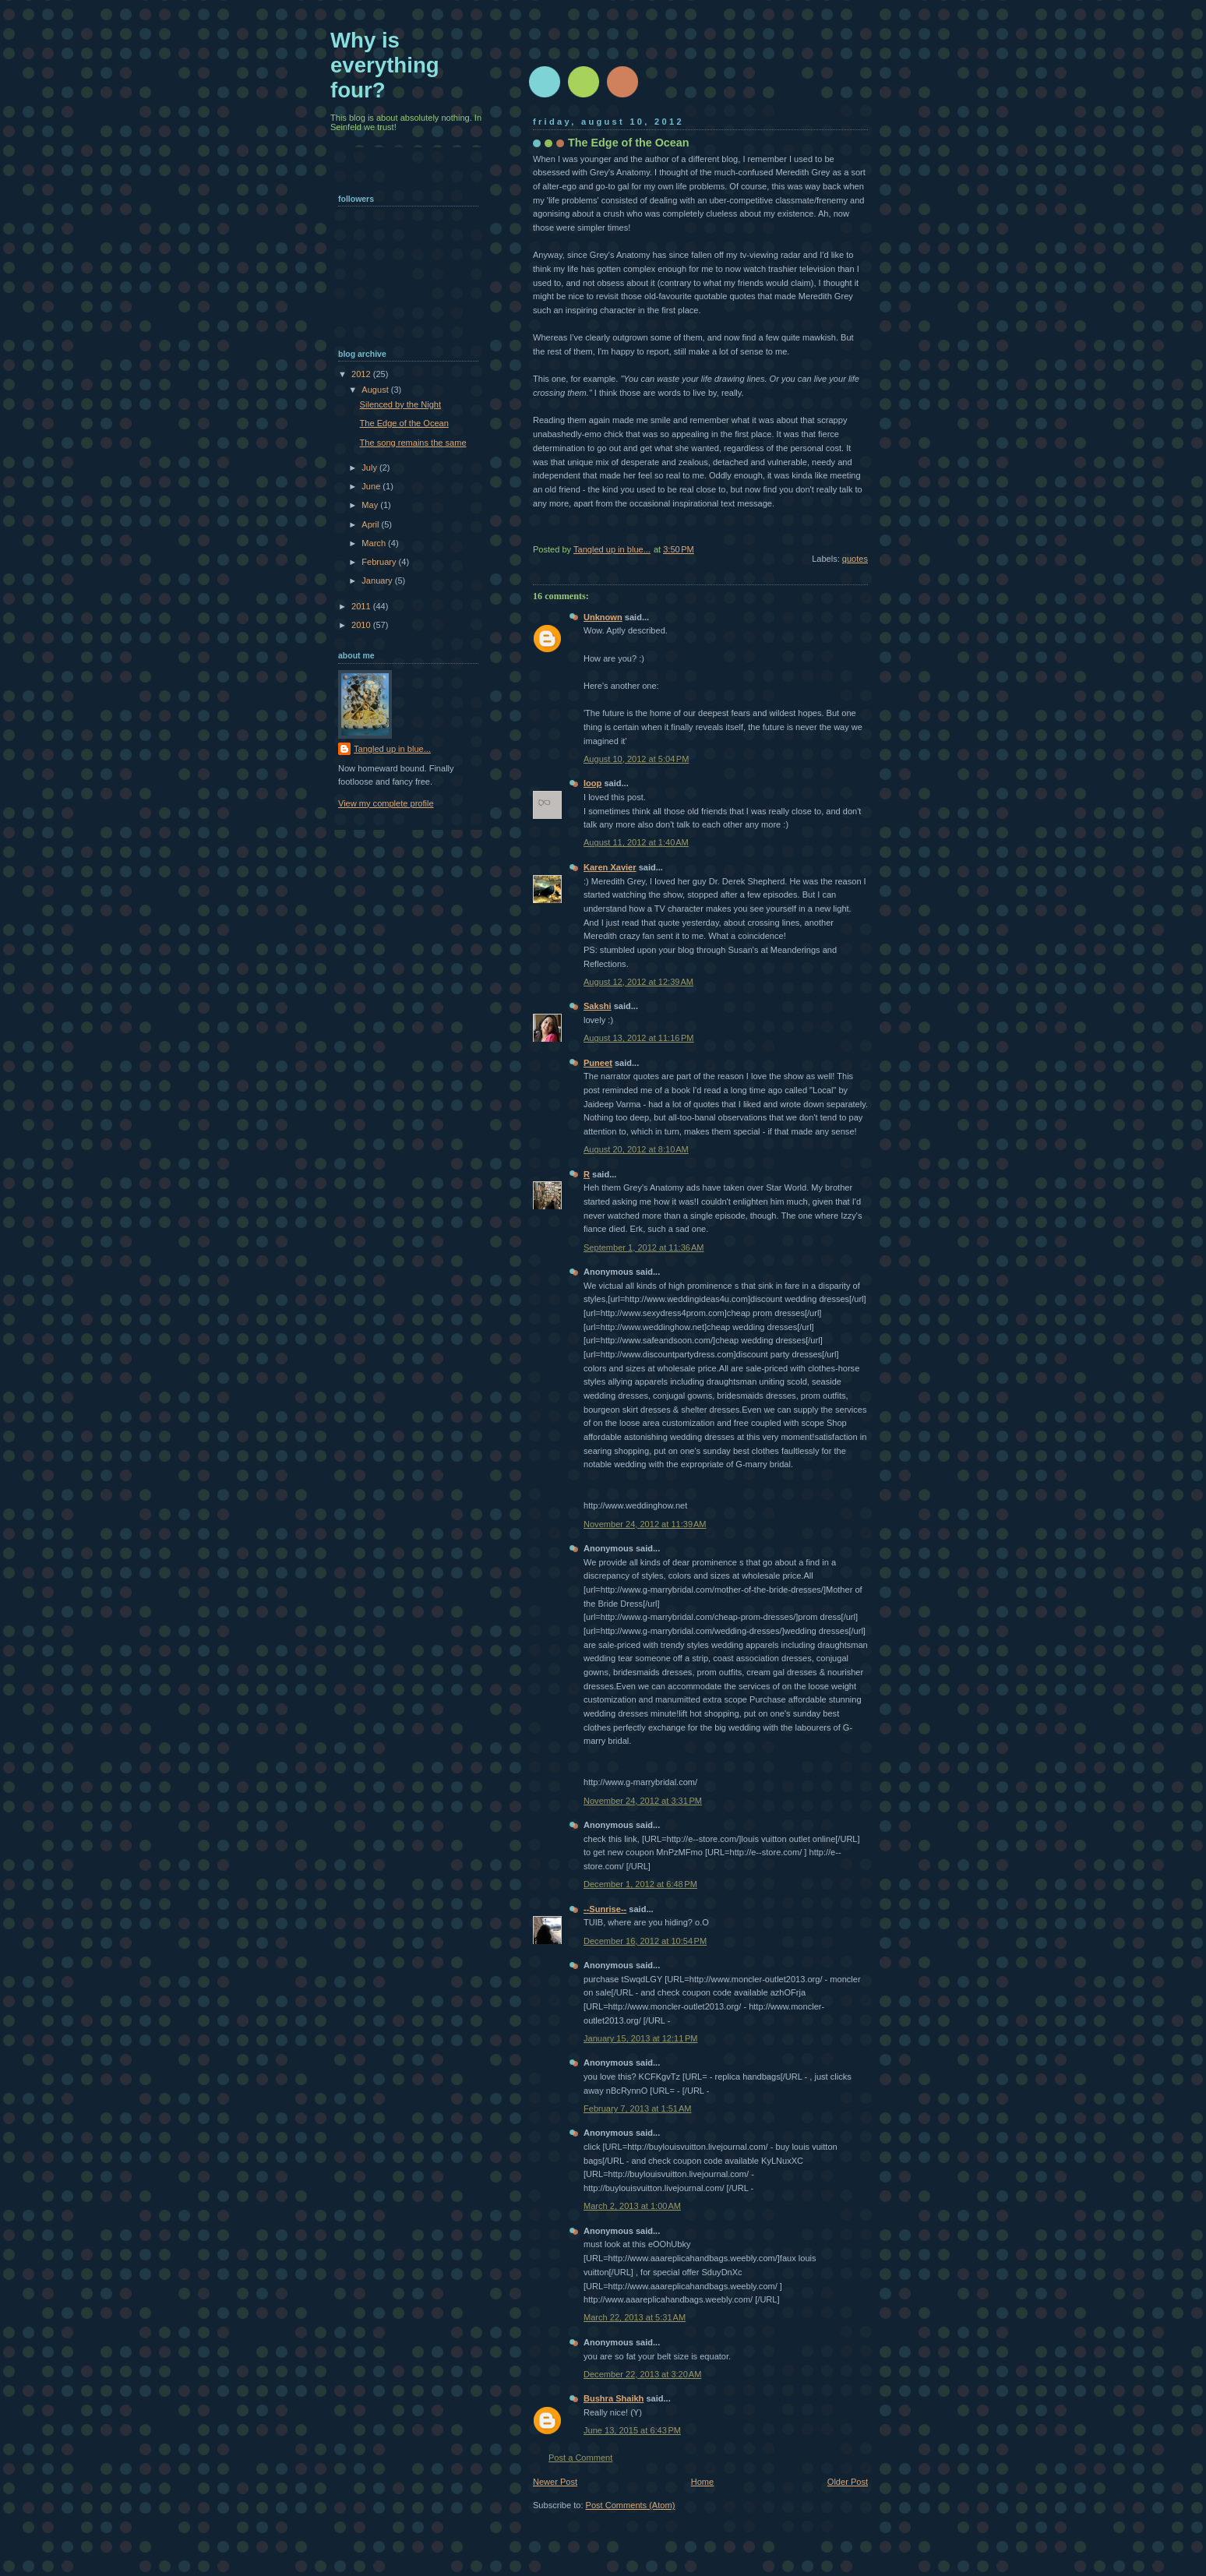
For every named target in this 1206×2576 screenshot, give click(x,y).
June (372, 486)
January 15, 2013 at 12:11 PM (640, 2038)
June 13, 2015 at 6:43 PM (632, 2430)
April (371, 524)
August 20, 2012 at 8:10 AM (636, 1149)
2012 (362, 374)
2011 (362, 606)
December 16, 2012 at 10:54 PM (645, 1941)
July (370, 467)
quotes (855, 558)
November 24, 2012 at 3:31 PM (643, 1800)
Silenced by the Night (400, 404)
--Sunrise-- (605, 1909)
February (379, 561)
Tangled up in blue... (392, 748)
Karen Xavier (610, 867)
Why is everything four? (384, 65)
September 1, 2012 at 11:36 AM (644, 1247)
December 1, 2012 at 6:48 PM (640, 1884)
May (370, 505)
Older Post (847, 2481)
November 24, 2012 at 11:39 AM (645, 1524)
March (374, 543)
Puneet (598, 1062)
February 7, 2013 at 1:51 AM (637, 2108)
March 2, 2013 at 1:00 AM (632, 2206)
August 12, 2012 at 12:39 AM (638, 981)
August (375, 389)
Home (702, 2481)
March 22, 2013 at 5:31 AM (635, 2317)
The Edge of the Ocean (404, 423)
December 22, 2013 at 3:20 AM (642, 2374)
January (377, 580)
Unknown (603, 617)
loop (592, 783)
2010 (362, 625)
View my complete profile (386, 803)
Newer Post (555, 2481)
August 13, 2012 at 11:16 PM (639, 1038)
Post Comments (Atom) (630, 2505)
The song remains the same (413, 442)
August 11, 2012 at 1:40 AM (636, 842)
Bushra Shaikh (614, 2398)
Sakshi (598, 1006)
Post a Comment (580, 2457)
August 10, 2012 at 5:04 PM (636, 759)
